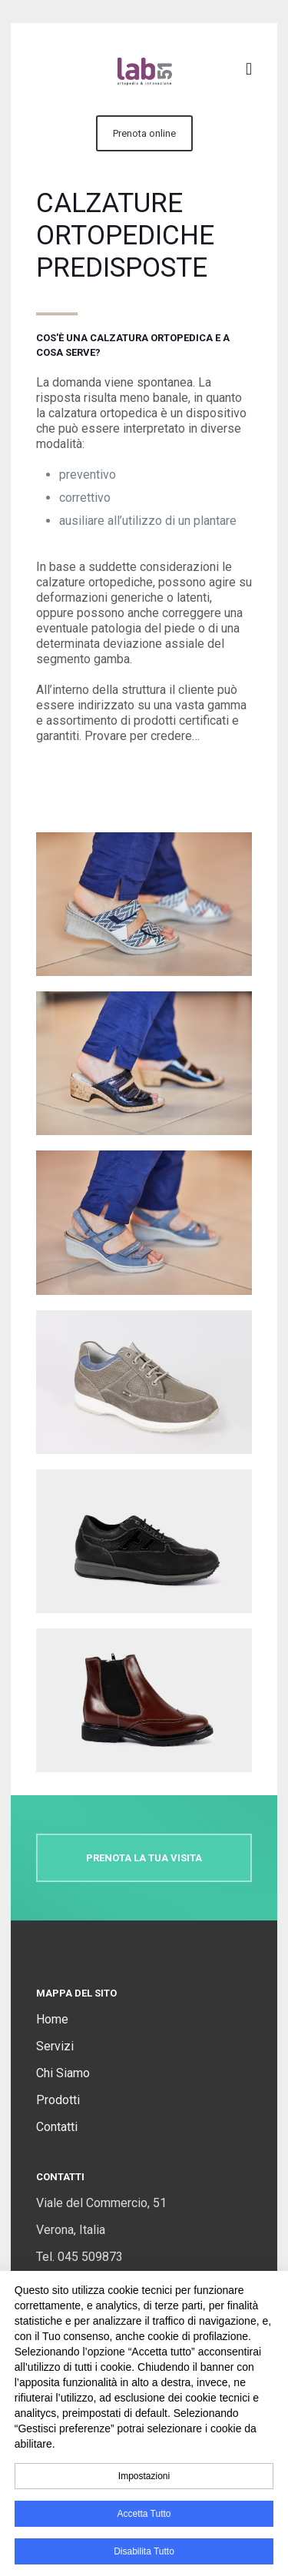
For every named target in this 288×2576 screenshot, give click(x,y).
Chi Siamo (63, 2073)
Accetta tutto (143, 2513)
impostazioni (144, 2476)
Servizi (55, 2046)
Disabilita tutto (144, 2551)
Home (52, 2019)
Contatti (57, 2127)
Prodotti (58, 2100)
